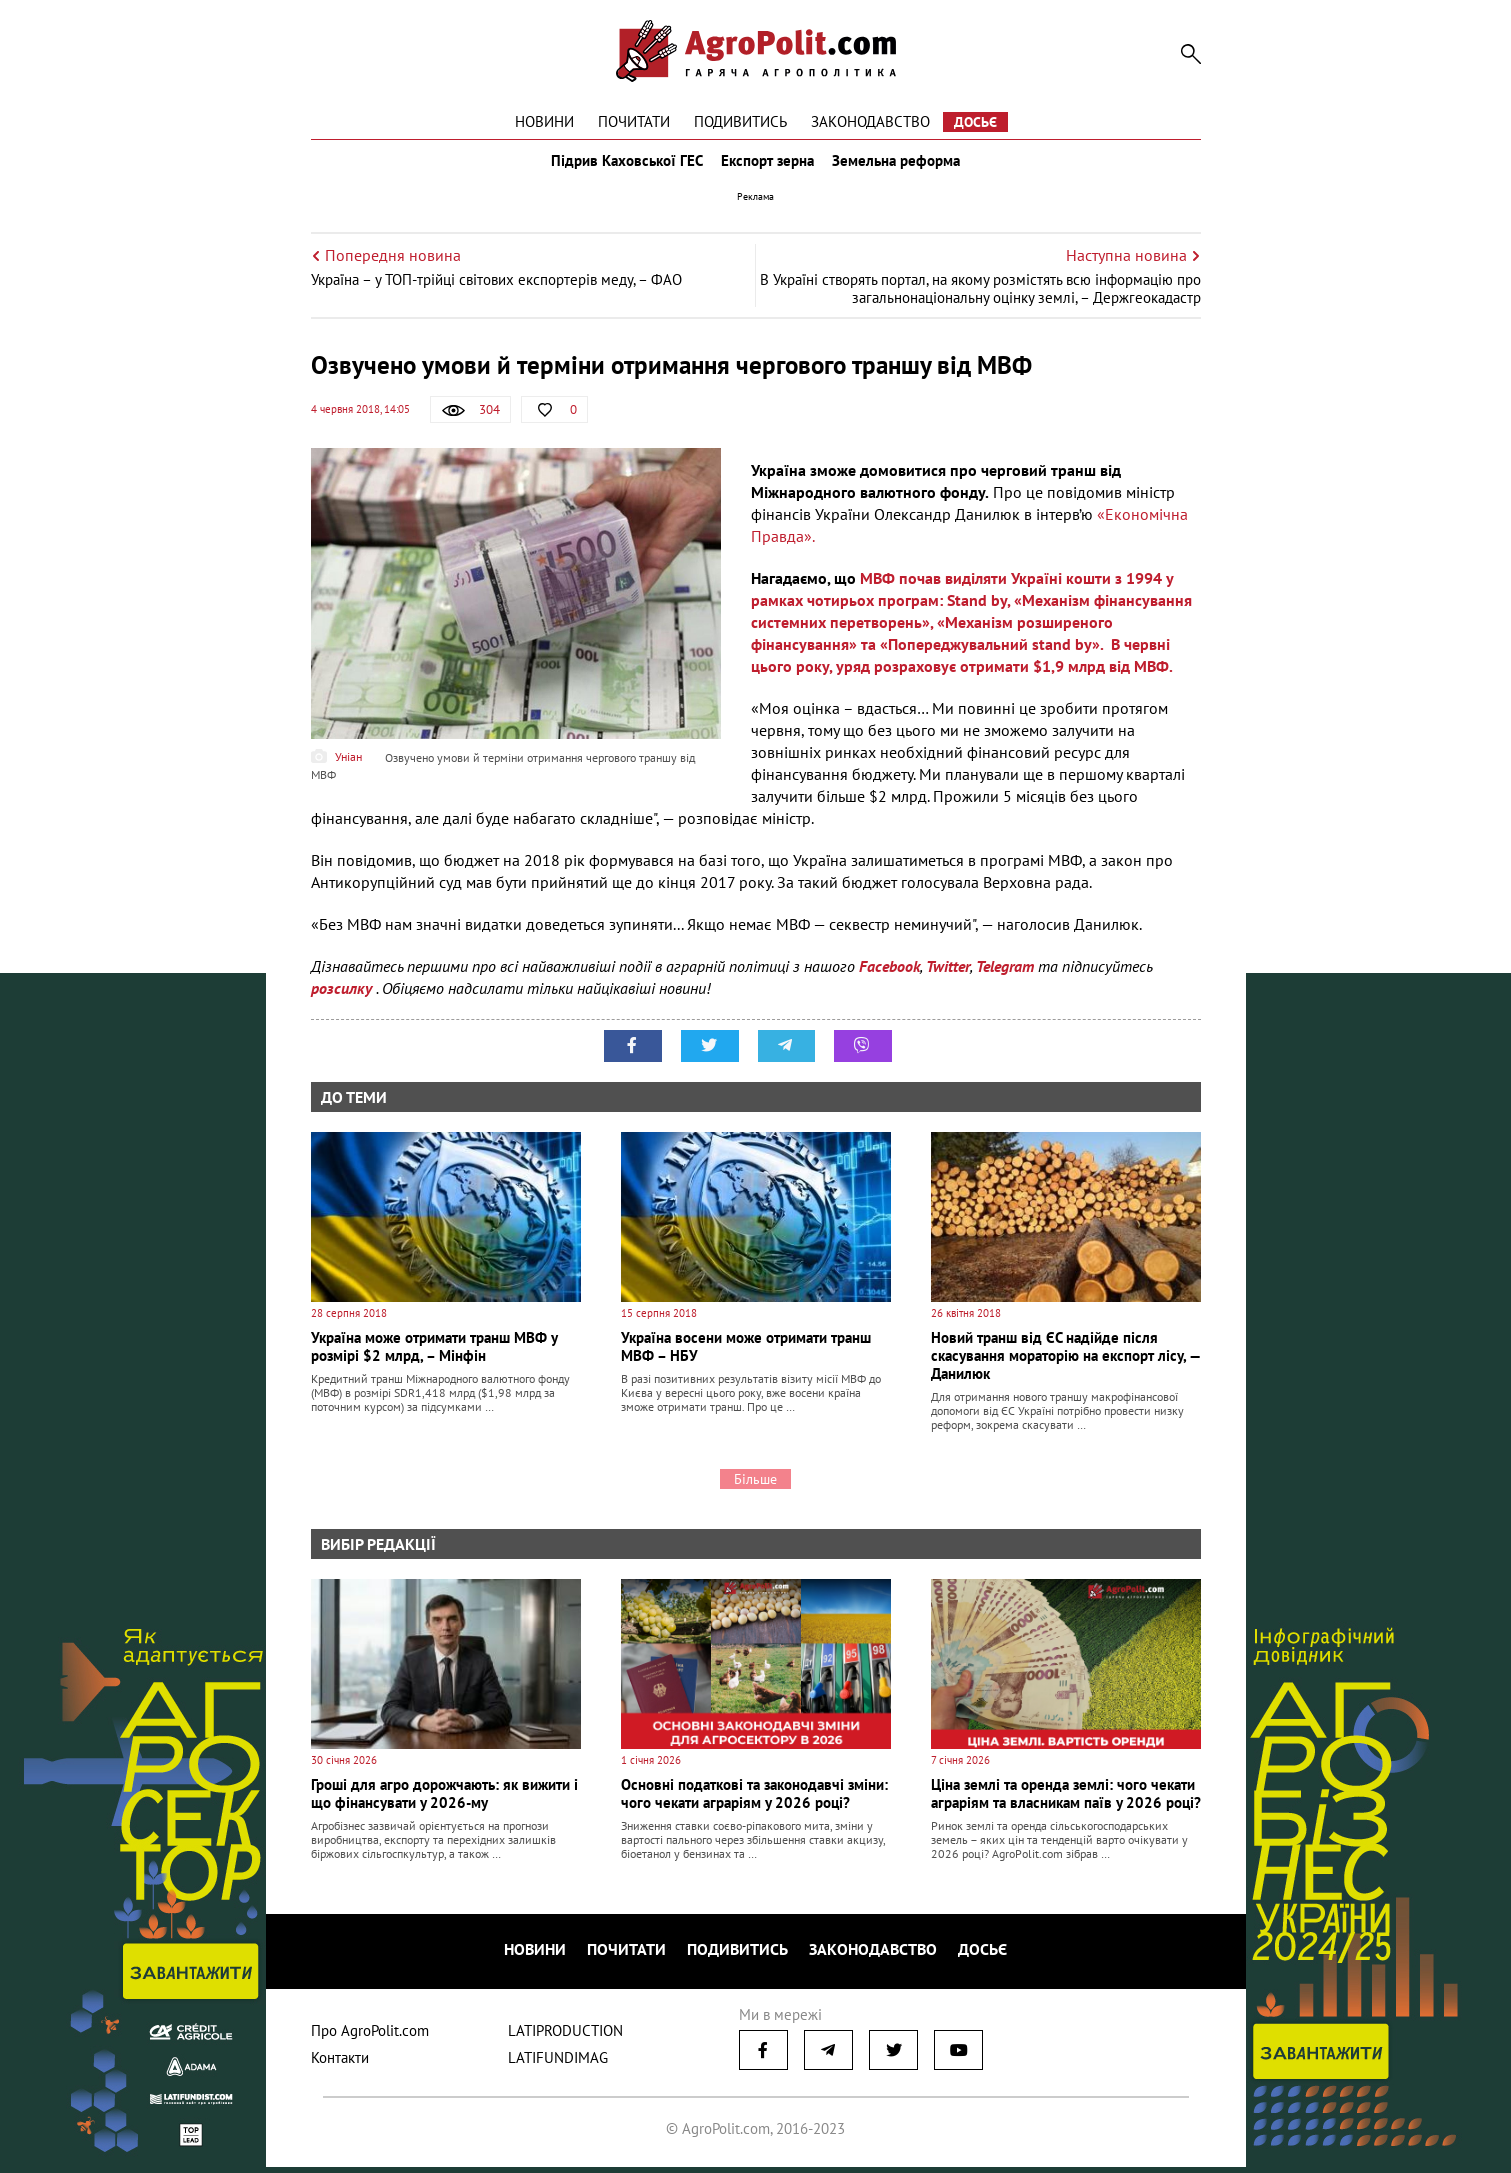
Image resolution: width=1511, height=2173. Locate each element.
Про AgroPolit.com (370, 2036)
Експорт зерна (767, 168)
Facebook (889, 980)
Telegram (1005, 980)
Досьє (975, 122)
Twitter (948, 980)
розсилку (343, 1002)
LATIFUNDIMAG (558, 2063)
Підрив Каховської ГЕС (621, 168)
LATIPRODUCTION (565, 2036)
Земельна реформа (902, 168)
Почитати (634, 121)
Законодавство (870, 121)
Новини (544, 121)
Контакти (340, 2063)
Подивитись (740, 121)
